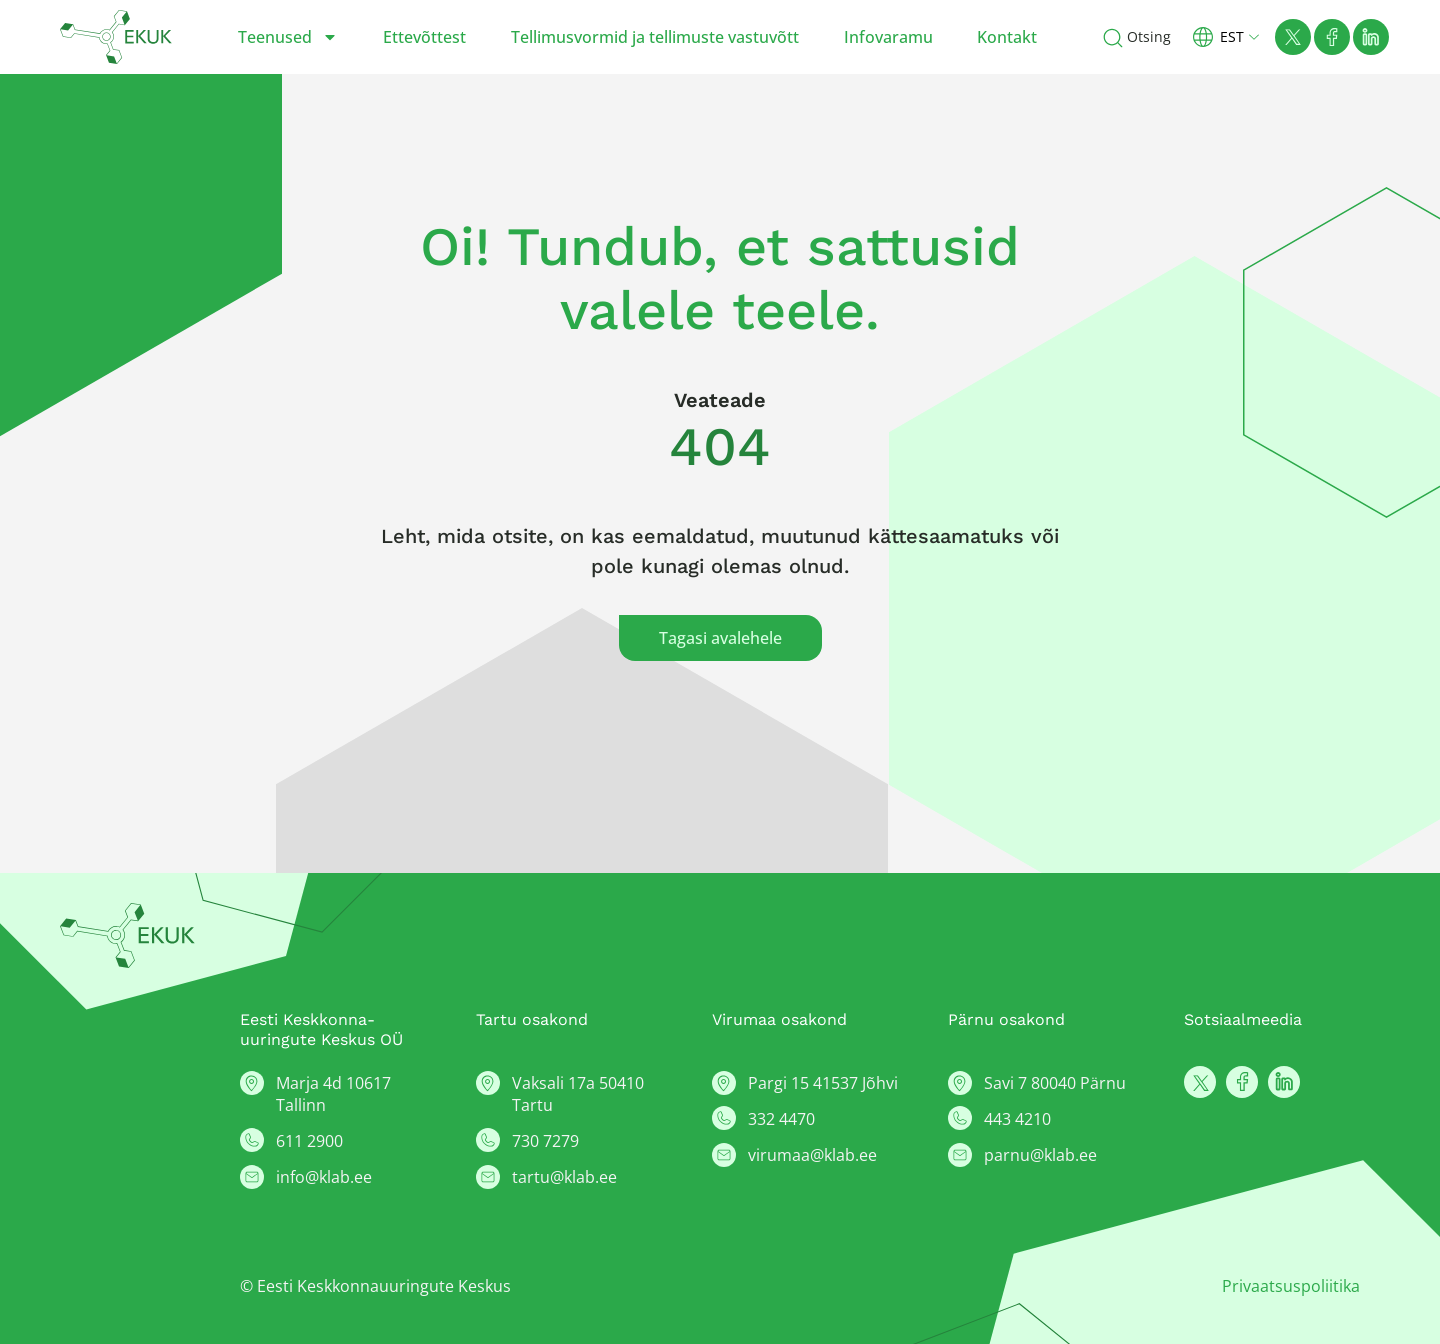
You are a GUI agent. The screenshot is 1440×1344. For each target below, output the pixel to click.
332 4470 (781, 1119)
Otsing (1149, 36)
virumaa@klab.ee (812, 1155)
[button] (1234, 36)
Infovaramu (888, 37)
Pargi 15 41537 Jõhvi (823, 1083)
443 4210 (1017, 1119)
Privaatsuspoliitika (1291, 1286)
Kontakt (1007, 37)
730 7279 (545, 1141)
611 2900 (309, 1141)
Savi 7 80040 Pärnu (1055, 1083)
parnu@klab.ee (1040, 1155)
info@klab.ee (324, 1177)
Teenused (288, 37)
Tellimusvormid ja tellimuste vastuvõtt (655, 37)
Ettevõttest (424, 37)
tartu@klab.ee (564, 1177)
